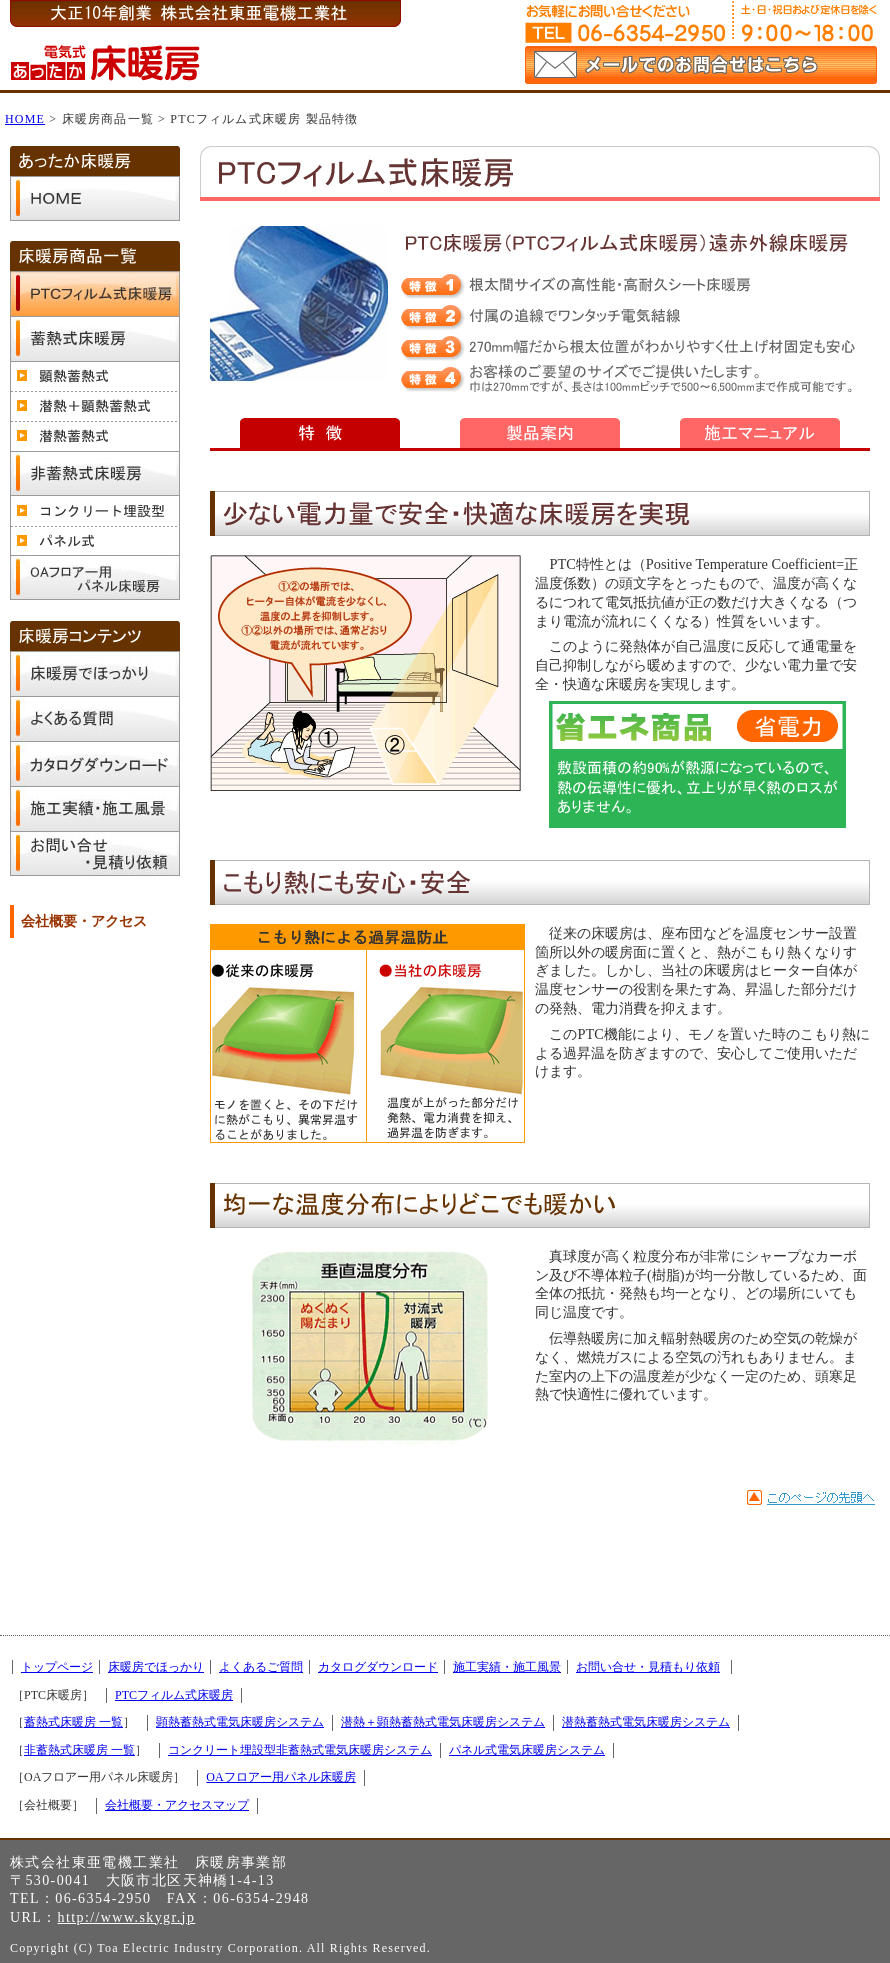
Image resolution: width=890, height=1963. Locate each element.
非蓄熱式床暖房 (95, 473)
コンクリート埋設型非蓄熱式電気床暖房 (95, 511)
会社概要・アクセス (84, 921)
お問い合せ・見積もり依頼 (95, 853)
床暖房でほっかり (95, 673)
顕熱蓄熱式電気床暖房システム (240, 1722)
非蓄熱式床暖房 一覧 (79, 1750)
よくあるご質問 (95, 718)
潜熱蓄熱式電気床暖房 (95, 436)
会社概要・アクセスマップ (177, 1805)
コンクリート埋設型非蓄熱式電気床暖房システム (300, 1750)
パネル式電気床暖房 (95, 541)
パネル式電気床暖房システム (527, 1750)
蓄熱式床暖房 (95, 338)
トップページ (95, 198)
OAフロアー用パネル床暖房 (95, 578)
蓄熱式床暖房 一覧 (73, 1722)
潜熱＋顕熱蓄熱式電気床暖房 (95, 406)
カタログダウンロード (95, 763)
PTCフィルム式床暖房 (174, 1695)
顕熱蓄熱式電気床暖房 (95, 376)
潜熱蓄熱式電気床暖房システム (646, 1722)
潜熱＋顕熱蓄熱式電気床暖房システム (443, 1722)
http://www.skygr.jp (127, 1917)
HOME (25, 119)
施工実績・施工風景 (95, 808)
